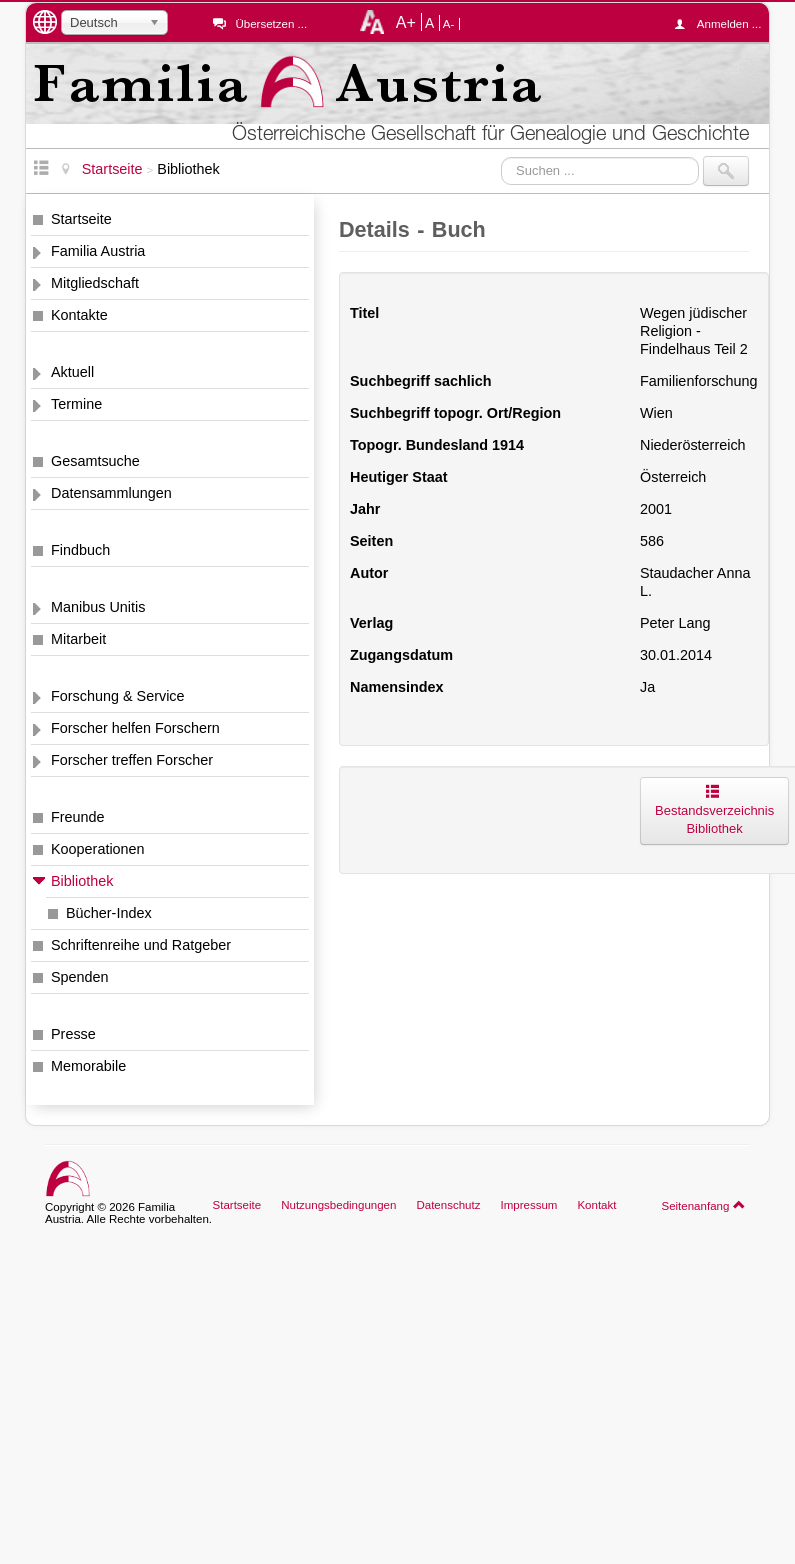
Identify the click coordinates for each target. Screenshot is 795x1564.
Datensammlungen (111, 493)
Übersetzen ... (271, 24)
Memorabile (88, 1066)
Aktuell (72, 372)
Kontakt (596, 1205)
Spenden (80, 977)
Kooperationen (98, 849)
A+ (406, 22)
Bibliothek (82, 881)
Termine (76, 404)
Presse (73, 1034)
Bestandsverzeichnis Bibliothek (714, 810)
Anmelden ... (723, 24)
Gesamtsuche (95, 461)
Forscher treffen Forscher (132, 760)
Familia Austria (98, 251)
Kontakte (79, 315)
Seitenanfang (703, 1205)
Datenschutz (448, 1205)
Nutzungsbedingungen (338, 1205)
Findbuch (80, 550)
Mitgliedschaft (95, 283)
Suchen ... (501, 156)
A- (449, 24)
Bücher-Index (109, 913)
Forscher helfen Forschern (135, 728)
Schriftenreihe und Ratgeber (141, 945)
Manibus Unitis (98, 607)
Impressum (528, 1205)
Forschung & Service (118, 696)
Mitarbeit (78, 639)
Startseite (81, 219)
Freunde (78, 817)
